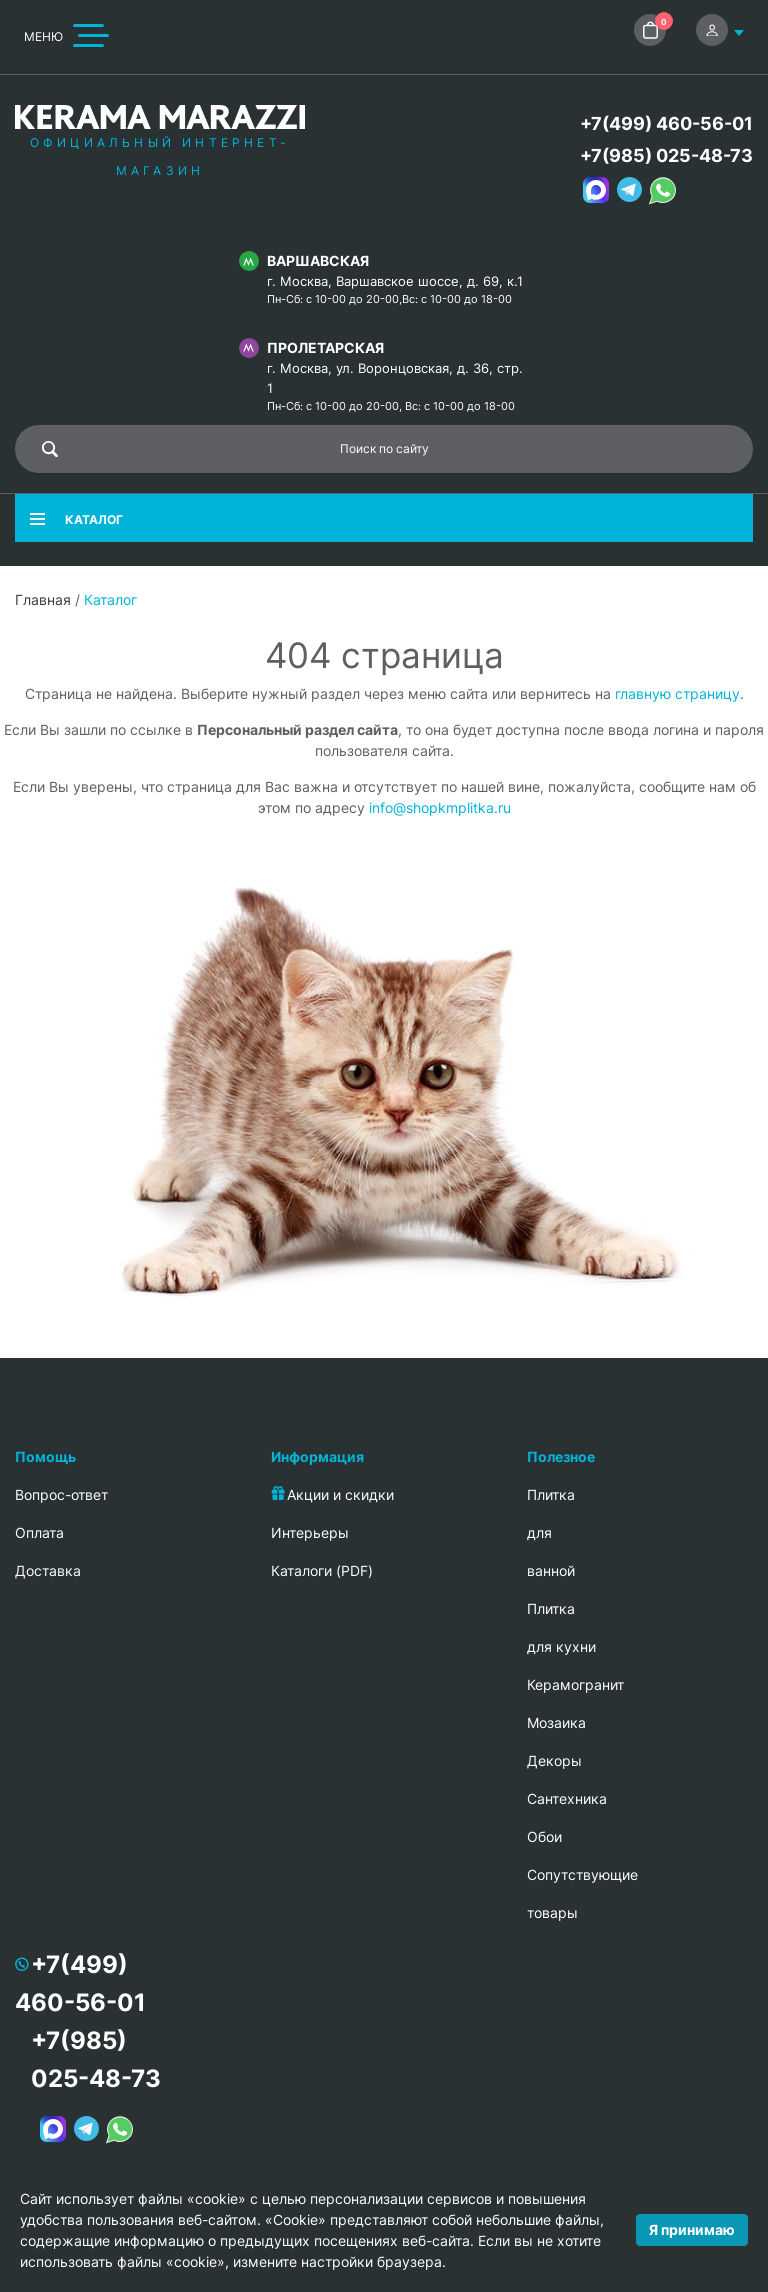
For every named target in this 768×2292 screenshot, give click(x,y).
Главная (43, 599)
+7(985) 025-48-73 (666, 155)
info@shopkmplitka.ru (440, 807)
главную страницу (677, 693)
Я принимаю (692, 2229)
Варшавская (318, 260)
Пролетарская (325, 347)
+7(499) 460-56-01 (666, 123)
